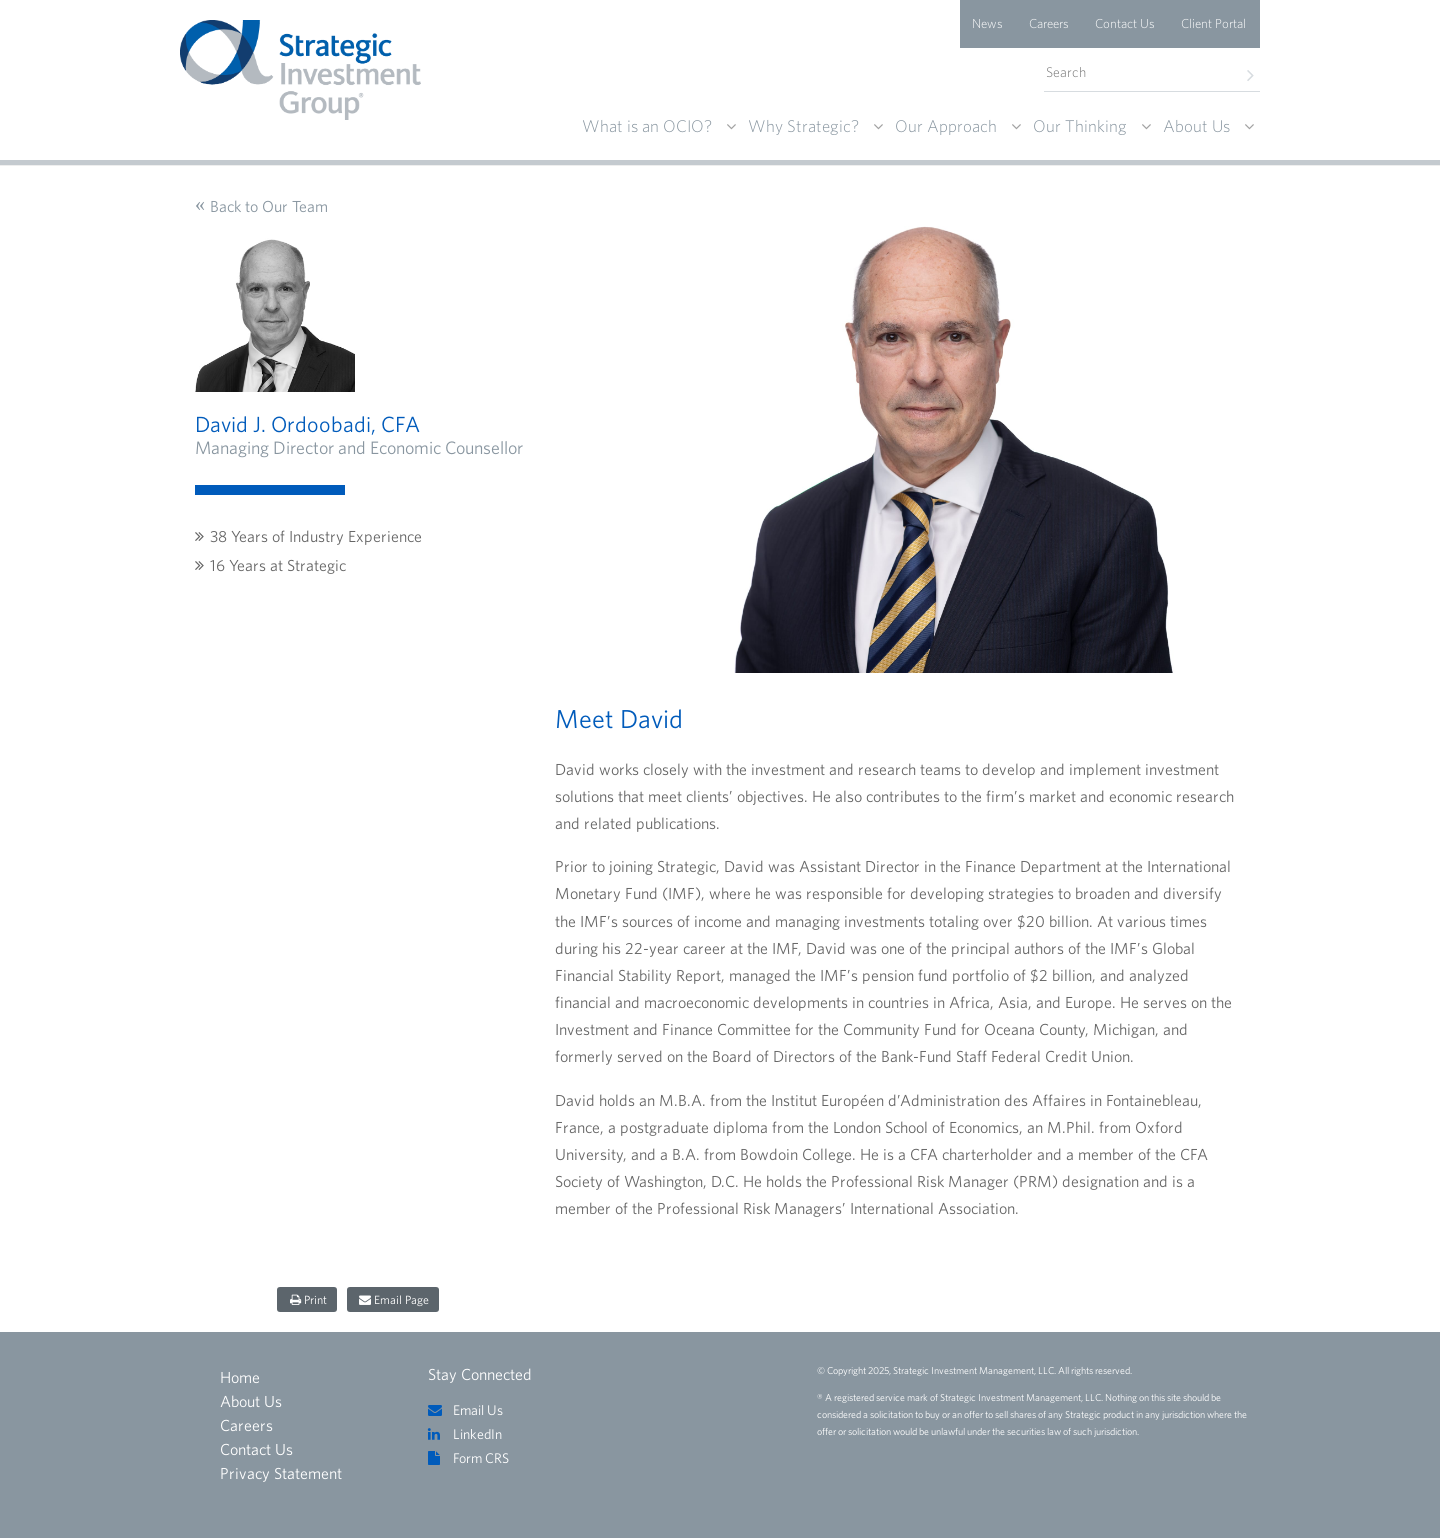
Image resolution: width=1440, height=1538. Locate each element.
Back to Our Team (269, 206)
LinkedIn (477, 1434)
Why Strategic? (803, 125)
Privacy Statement (281, 1473)
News (987, 23)
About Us (1196, 125)
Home (240, 1377)
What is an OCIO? (647, 125)
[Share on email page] (393, 1299)
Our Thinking (1080, 125)
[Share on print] (307, 1299)
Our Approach (946, 125)
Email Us (478, 1410)
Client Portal (1213, 23)
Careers (1049, 23)
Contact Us (1125, 23)
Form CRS (481, 1458)
